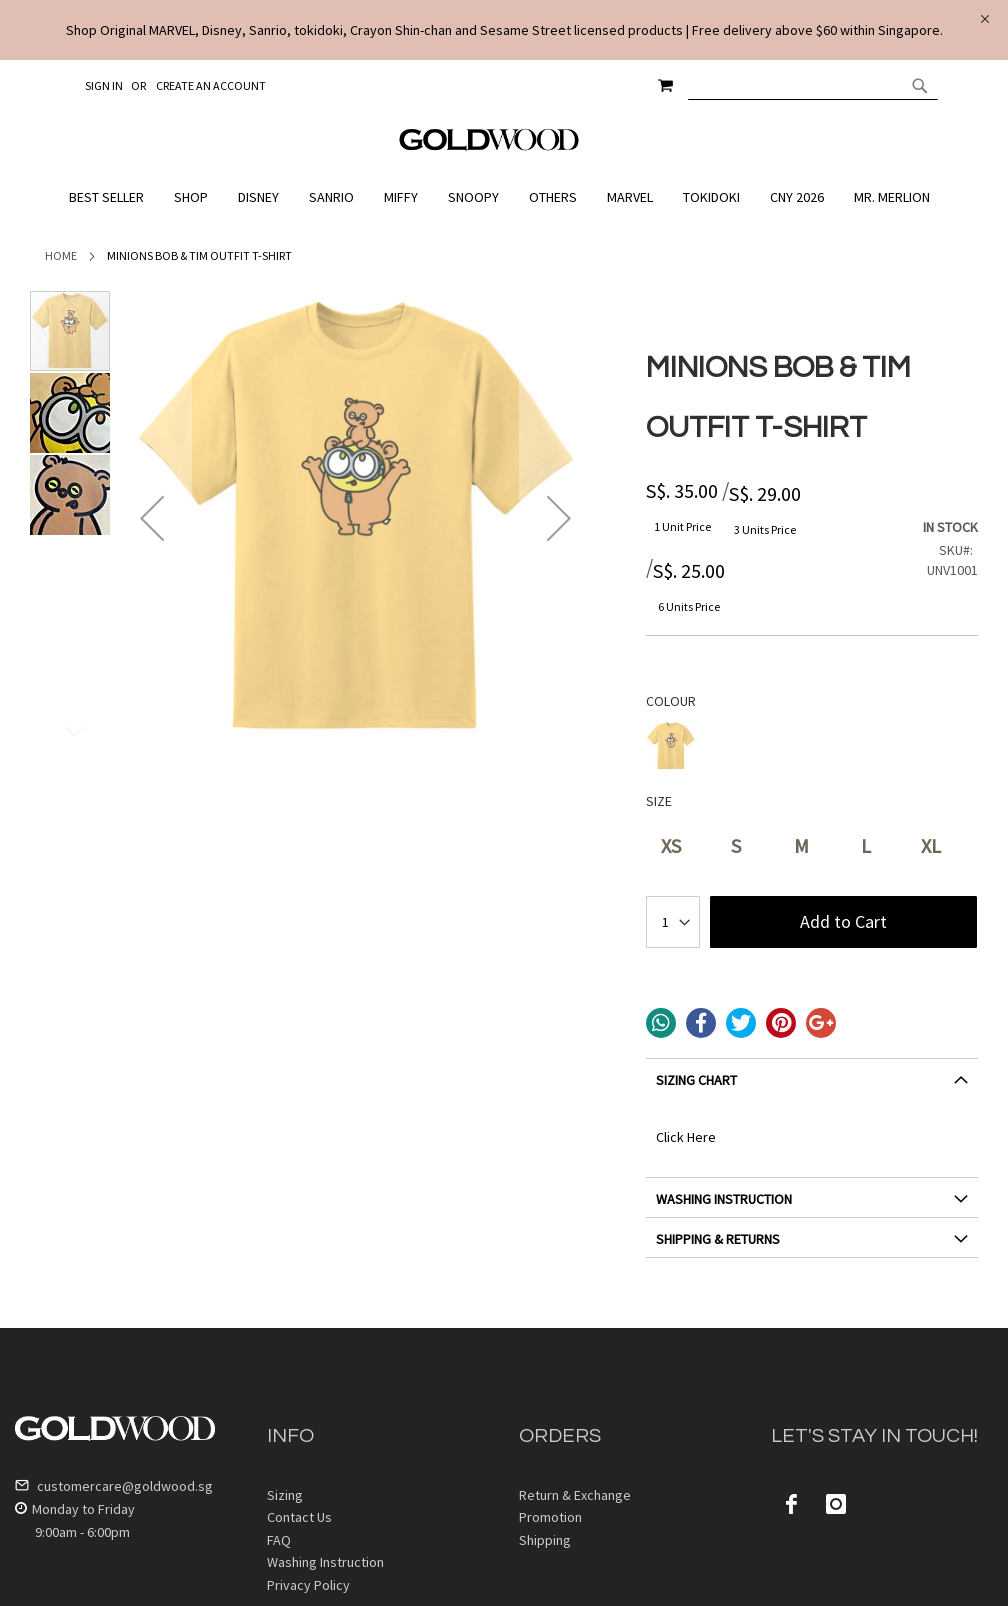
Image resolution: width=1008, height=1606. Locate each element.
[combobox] (813, 85)
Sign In (104, 85)
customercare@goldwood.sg (114, 1486)
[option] (671, 746)
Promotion (550, 1517)
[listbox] (812, 748)
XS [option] (671, 845)
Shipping (545, 1540)
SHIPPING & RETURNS (718, 1239)
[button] (152, 518)
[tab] (812, 1087)
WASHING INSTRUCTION (724, 1199)
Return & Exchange (575, 1495)
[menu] (504, 197)
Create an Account (211, 85)
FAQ (279, 1540)
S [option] (736, 845)
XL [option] (931, 845)
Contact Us (299, 1517)
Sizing (285, 1495)
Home (61, 255)
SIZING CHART (696, 1080)
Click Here (686, 1137)
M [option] (801, 845)
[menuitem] (111, 197)
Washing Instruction (325, 1562)
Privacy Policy (308, 1585)
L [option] (866, 845)
